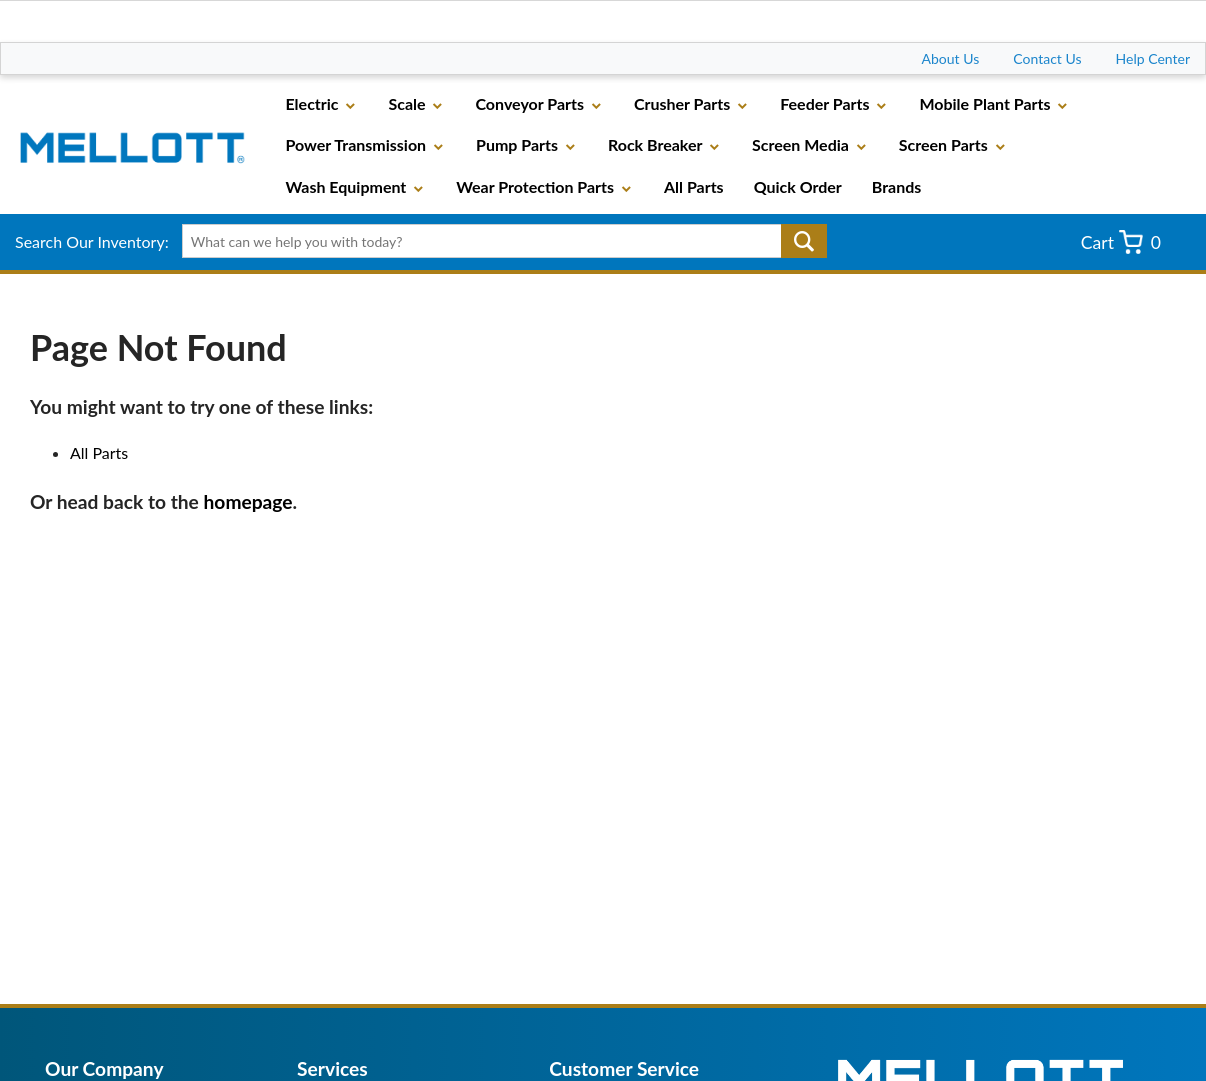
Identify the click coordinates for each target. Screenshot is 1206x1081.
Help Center (1153, 58)
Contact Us (1047, 58)
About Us (951, 58)
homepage (248, 501)
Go (804, 241)
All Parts (99, 452)
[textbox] (498, 241)
